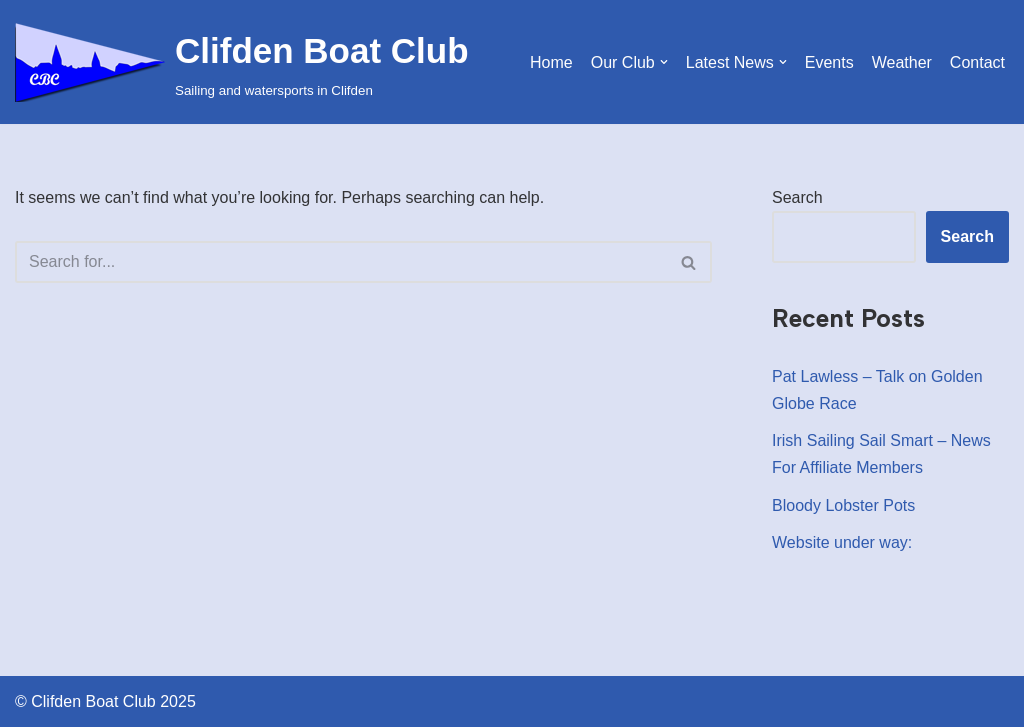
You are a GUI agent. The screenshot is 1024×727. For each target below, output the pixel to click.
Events (829, 62)
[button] (664, 62)
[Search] (341, 262)
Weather (902, 62)
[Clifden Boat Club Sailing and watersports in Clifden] (242, 62)
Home (551, 62)
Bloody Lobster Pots (843, 505)
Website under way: (842, 542)
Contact (977, 62)
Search (797, 197)
